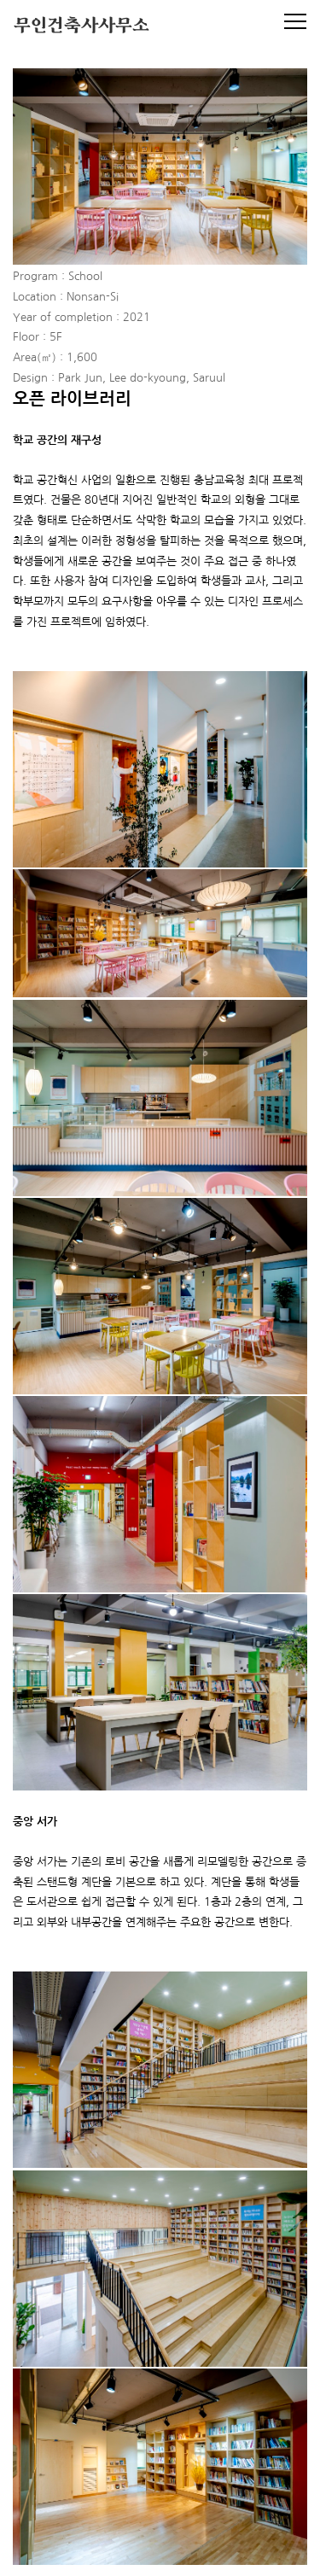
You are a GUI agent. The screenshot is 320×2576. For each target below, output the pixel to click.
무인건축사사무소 (81, 27)
